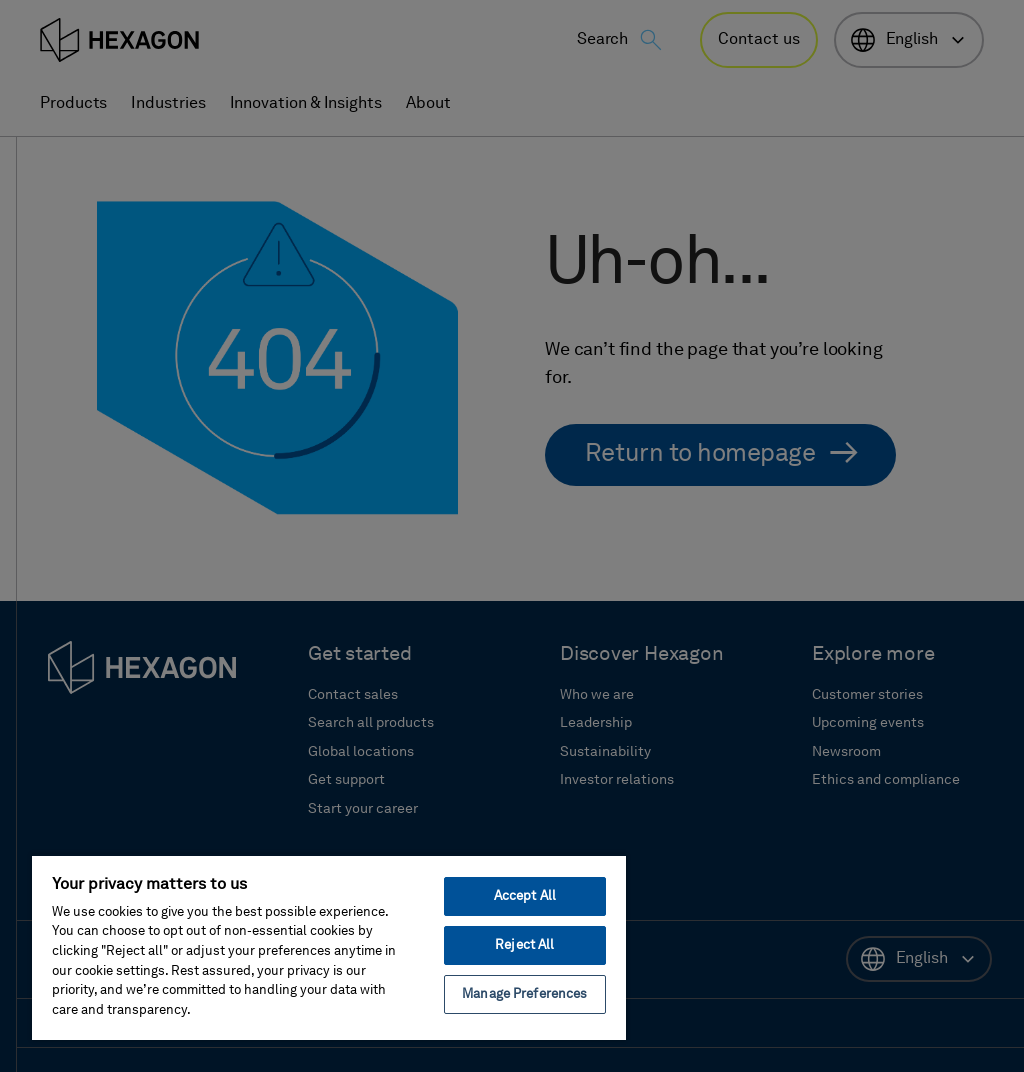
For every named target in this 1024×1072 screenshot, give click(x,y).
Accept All (525, 896)
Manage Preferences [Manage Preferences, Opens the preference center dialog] (524, 994)
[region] (329, 947)
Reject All (524, 945)
